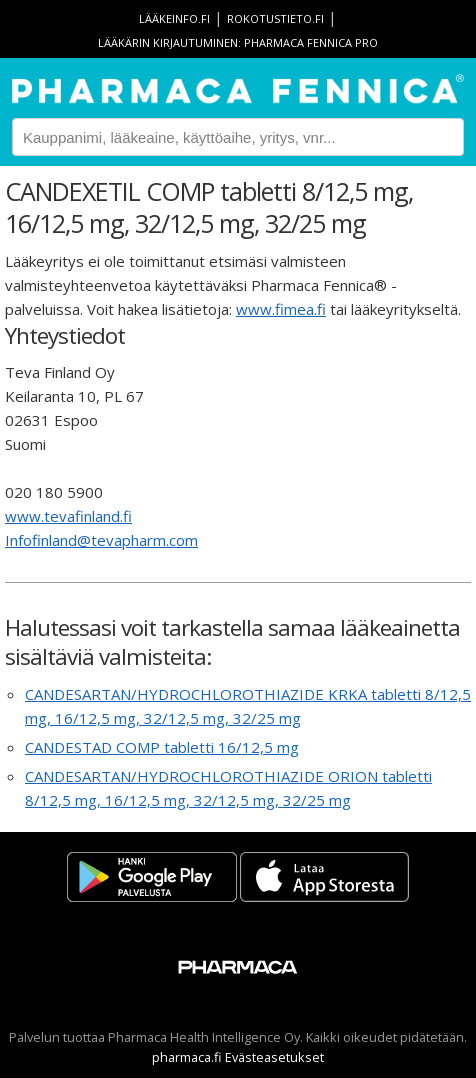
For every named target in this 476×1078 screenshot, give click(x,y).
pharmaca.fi (187, 1057)
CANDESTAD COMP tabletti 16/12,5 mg (162, 747)
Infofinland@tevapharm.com (101, 540)
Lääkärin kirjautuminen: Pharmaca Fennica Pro (238, 42)
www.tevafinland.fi (68, 516)
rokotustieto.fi (275, 18)
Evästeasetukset (274, 1057)
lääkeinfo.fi (174, 18)
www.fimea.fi (281, 309)
